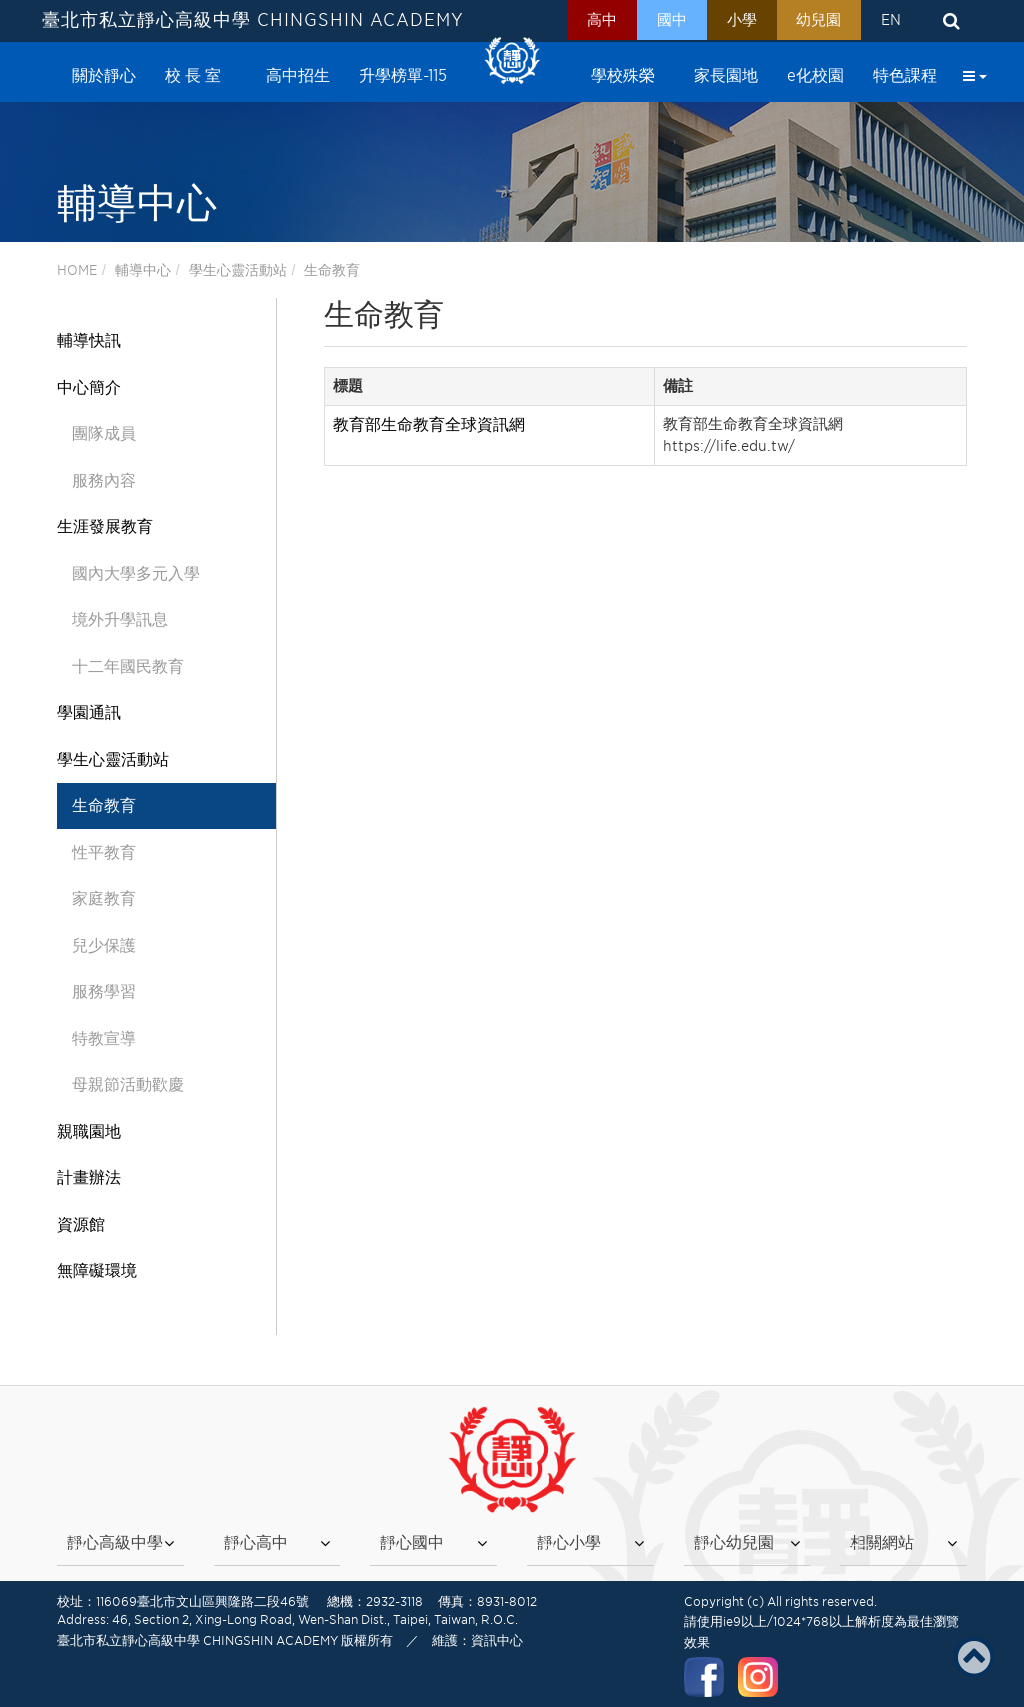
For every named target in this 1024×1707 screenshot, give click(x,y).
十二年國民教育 (128, 666)
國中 (657, 21)
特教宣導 (104, 1038)
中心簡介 (89, 387)
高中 (583, 21)
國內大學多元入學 (136, 573)
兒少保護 (104, 945)
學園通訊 (89, 712)
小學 (731, 21)
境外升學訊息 (120, 619)
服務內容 (104, 480)
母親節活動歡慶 (128, 1084)
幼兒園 (812, 21)
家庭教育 (104, 898)
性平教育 (104, 852)
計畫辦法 (89, 1177)
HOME (77, 270)
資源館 (81, 1224)
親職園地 (89, 1131)
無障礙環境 (97, 1270)
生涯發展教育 (105, 526)
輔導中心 (143, 270)
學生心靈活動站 (238, 270)
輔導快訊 (89, 340)
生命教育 (332, 270)
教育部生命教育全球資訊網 (429, 424)
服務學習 (104, 991)
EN (889, 21)
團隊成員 (104, 433)
